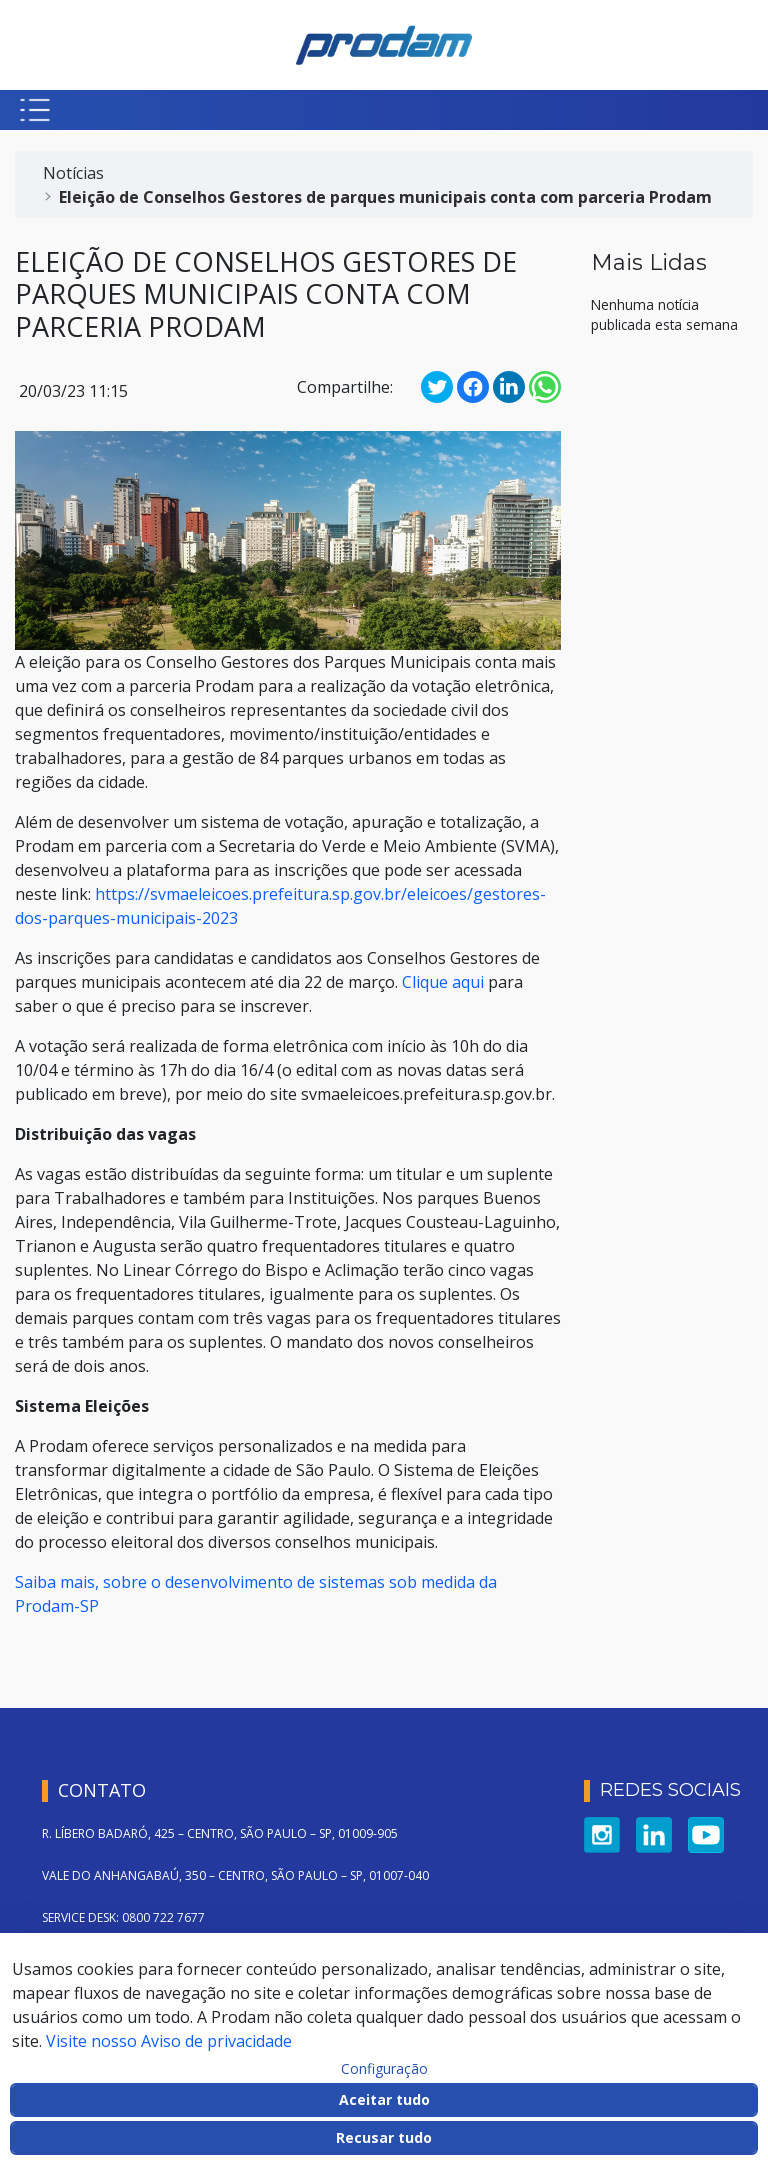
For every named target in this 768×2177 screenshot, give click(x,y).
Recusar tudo (384, 2137)
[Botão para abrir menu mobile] (35, 110)
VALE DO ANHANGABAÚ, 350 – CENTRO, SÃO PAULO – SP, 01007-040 (235, 1875)
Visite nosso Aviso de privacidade (169, 2041)
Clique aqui (443, 982)
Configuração (384, 2069)
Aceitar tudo (384, 2099)
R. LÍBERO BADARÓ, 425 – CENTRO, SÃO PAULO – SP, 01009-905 (220, 1833)
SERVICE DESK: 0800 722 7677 (123, 1917)
